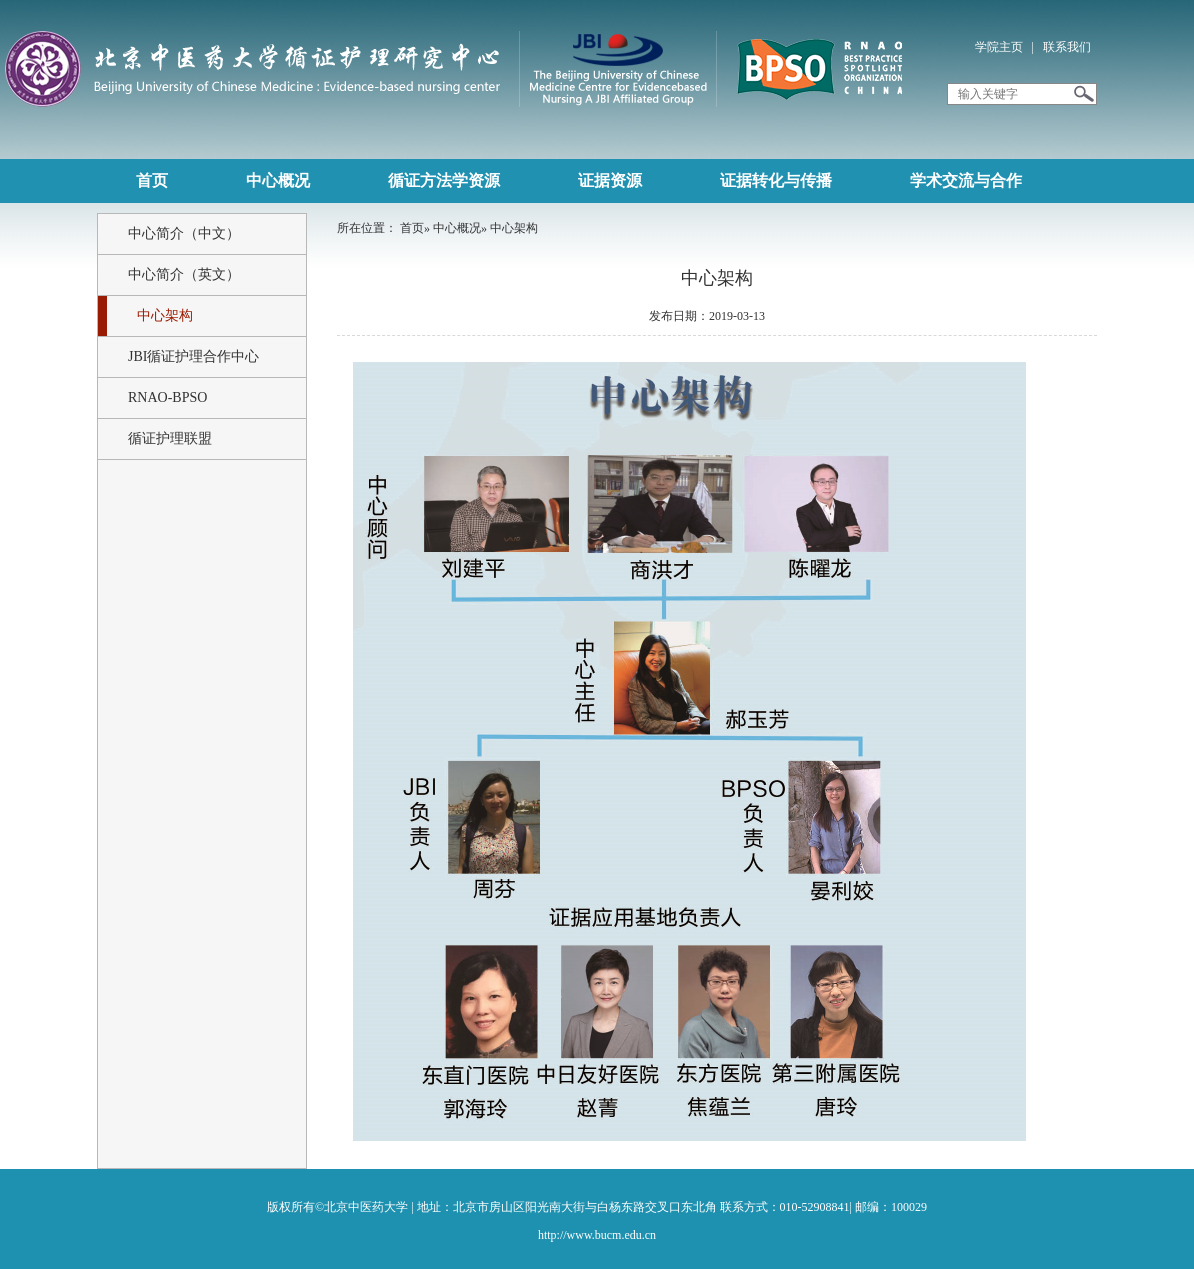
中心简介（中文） (184, 233)
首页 (412, 228)
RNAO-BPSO (167, 397)
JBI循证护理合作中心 (193, 356)
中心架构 (165, 315)
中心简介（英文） (184, 274)
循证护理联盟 (170, 438)
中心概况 (457, 228)
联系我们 (1067, 47)
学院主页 (999, 47)
